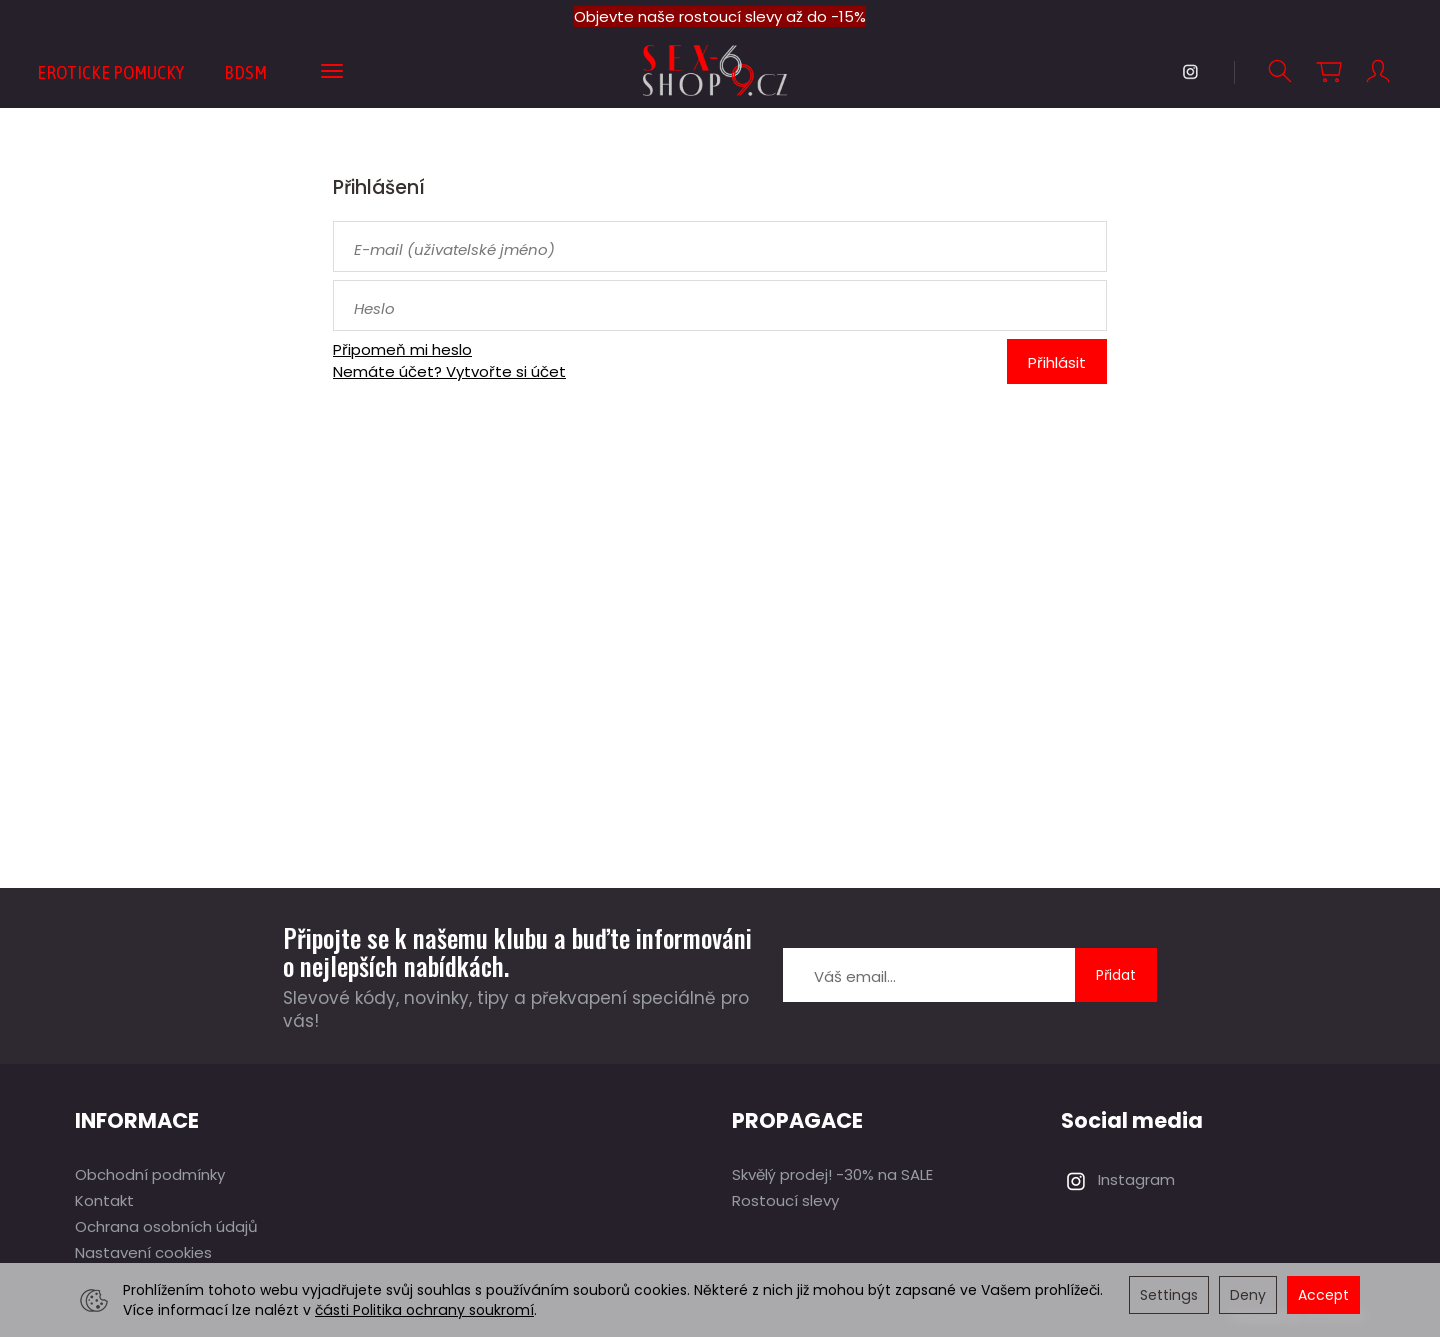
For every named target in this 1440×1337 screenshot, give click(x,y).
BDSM (245, 72)
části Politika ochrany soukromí (424, 1310)
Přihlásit (1057, 362)
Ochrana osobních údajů (166, 1226)
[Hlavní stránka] (720, 70)
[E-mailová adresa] (929, 975)
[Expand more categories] (332, 72)
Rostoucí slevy (785, 1200)
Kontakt (104, 1200)
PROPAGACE (797, 1120)
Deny (1248, 1295)
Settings (1169, 1295)
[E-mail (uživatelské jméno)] (720, 246)
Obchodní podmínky (150, 1174)
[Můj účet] (1378, 71)
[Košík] (1329, 71)
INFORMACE (137, 1120)
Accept (1323, 1295)
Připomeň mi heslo (402, 349)
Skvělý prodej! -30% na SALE (832, 1174)
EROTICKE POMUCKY (110, 72)
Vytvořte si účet (506, 371)
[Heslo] (720, 305)
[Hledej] (1280, 71)
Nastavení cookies (143, 1252)
